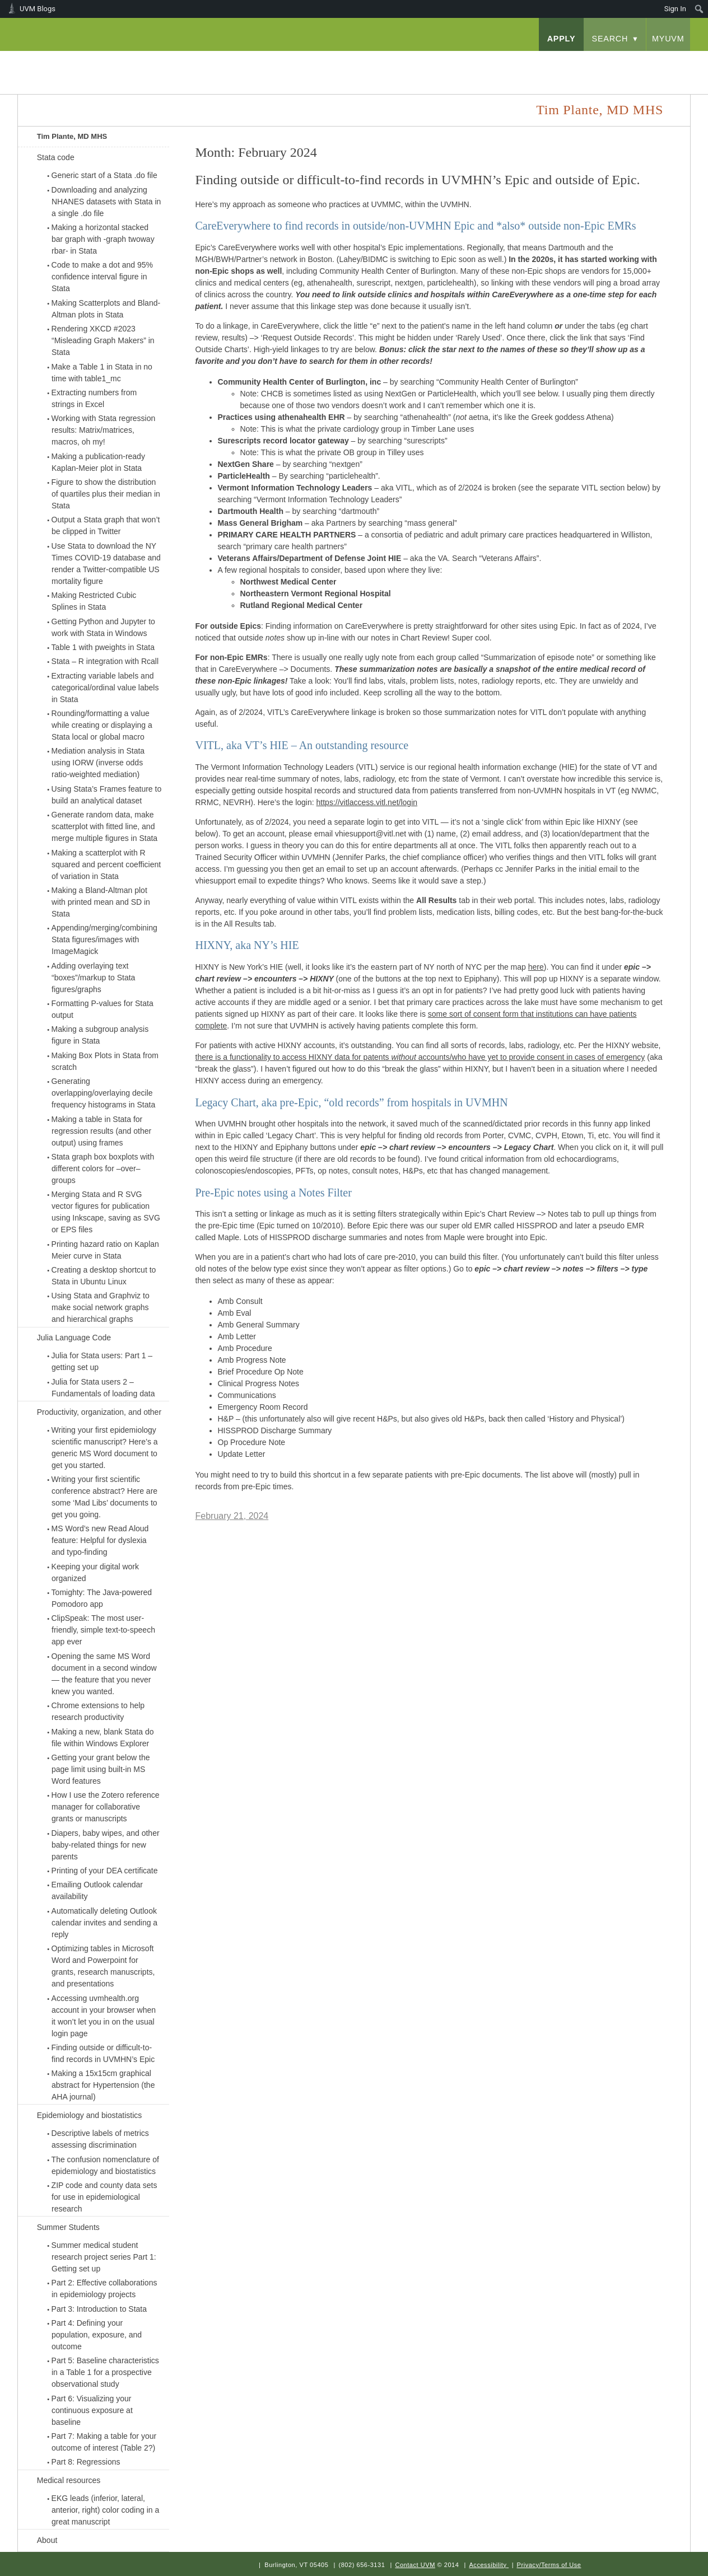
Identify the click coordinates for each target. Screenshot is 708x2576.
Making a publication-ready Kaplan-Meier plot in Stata (98, 462)
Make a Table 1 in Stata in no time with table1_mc (102, 372)
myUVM (668, 38)
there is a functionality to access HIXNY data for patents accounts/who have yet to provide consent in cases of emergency (420, 1057)
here (536, 966)
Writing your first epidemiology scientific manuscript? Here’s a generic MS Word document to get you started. (105, 1447)
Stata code (55, 157)
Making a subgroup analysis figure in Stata (100, 1035)
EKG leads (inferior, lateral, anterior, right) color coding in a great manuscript (106, 2510)
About (47, 2540)
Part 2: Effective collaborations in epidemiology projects (104, 2288)
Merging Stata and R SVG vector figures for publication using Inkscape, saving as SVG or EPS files (106, 1212)
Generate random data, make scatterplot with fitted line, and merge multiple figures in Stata (105, 826)
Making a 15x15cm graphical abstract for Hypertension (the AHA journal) (103, 2085)
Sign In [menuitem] (675, 8)
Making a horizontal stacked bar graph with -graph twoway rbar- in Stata (103, 239)
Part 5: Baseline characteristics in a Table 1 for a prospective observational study (105, 2372)
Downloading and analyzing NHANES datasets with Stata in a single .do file (106, 201)
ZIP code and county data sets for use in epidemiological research (104, 2197)
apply (561, 38)
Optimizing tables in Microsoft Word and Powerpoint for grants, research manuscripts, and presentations (103, 1966)
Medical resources (69, 2480)
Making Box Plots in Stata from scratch (105, 1061)
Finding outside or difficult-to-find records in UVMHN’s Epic (103, 2053)
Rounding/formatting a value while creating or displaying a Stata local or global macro (102, 725)
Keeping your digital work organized (95, 1572)
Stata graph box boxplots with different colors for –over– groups (103, 1168)
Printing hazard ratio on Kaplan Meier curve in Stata (105, 1250)
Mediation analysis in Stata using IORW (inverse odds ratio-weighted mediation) (98, 762)
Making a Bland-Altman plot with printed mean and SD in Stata (101, 902)
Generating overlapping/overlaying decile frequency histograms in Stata (104, 1093)
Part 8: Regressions (86, 2461)
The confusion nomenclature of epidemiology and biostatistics (105, 2165)
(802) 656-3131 (361, 2564)
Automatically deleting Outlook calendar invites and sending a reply (105, 1922)
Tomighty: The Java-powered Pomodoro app (102, 1598)
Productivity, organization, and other (99, 1412)
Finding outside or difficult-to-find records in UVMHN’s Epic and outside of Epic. (417, 179)
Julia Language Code (74, 1337)
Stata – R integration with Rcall (105, 661)
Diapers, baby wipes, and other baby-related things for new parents (106, 1845)
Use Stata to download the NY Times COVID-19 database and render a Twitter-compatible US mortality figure (106, 563)
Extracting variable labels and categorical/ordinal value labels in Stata (105, 687)
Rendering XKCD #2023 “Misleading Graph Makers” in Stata (103, 340)
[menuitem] (699, 9)
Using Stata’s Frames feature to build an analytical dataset (107, 794)
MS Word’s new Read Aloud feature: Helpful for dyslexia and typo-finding (100, 1540)
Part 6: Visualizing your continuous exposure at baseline (92, 2410)
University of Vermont (127, 61)
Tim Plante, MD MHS (72, 136)
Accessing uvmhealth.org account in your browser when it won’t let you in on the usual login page (104, 2016)
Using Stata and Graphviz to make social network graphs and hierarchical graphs (101, 1307)
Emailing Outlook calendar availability (97, 1890)
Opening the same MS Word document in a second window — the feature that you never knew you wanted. (104, 1674)
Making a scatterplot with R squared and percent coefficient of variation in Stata (106, 864)
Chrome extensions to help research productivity (98, 1711)
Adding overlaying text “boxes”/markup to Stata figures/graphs (94, 977)
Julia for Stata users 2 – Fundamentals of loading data (103, 1387)
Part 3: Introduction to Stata (99, 2308)
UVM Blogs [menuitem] (37, 8)
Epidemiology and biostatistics (89, 2115)
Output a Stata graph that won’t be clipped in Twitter (106, 525)
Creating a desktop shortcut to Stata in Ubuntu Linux (104, 1275)
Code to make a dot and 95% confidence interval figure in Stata (102, 276)
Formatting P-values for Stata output (102, 1009)
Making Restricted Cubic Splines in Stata (94, 601)
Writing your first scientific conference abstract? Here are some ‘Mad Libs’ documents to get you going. (105, 1497)
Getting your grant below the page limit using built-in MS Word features (101, 1769)
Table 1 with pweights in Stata (103, 647)
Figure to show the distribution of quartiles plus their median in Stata (106, 494)
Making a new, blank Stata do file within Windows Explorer (103, 1737)
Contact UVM (415, 2564)
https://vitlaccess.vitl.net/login (367, 802)
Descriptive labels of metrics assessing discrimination (100, 2139)
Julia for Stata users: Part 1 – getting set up (102, 1361)
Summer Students (68, 2227)
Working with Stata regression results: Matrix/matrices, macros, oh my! (104, 430)
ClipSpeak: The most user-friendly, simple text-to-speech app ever (103, 1630)
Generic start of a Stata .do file (104, 175)
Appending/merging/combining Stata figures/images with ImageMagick (104, 939)
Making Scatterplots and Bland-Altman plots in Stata (106, 308)
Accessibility (487, 2564)
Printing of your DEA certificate (105, 1870)
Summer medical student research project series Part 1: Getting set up (104, 2257)
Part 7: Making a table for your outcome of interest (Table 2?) (104, 2442)
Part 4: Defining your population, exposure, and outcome (97, 2334)
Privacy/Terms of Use (549, 2564)
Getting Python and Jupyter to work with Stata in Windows (103, 627)
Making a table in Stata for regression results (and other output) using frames (102, 1131)
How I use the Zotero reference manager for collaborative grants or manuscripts (106, 1806)
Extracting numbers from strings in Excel (94, 398)
